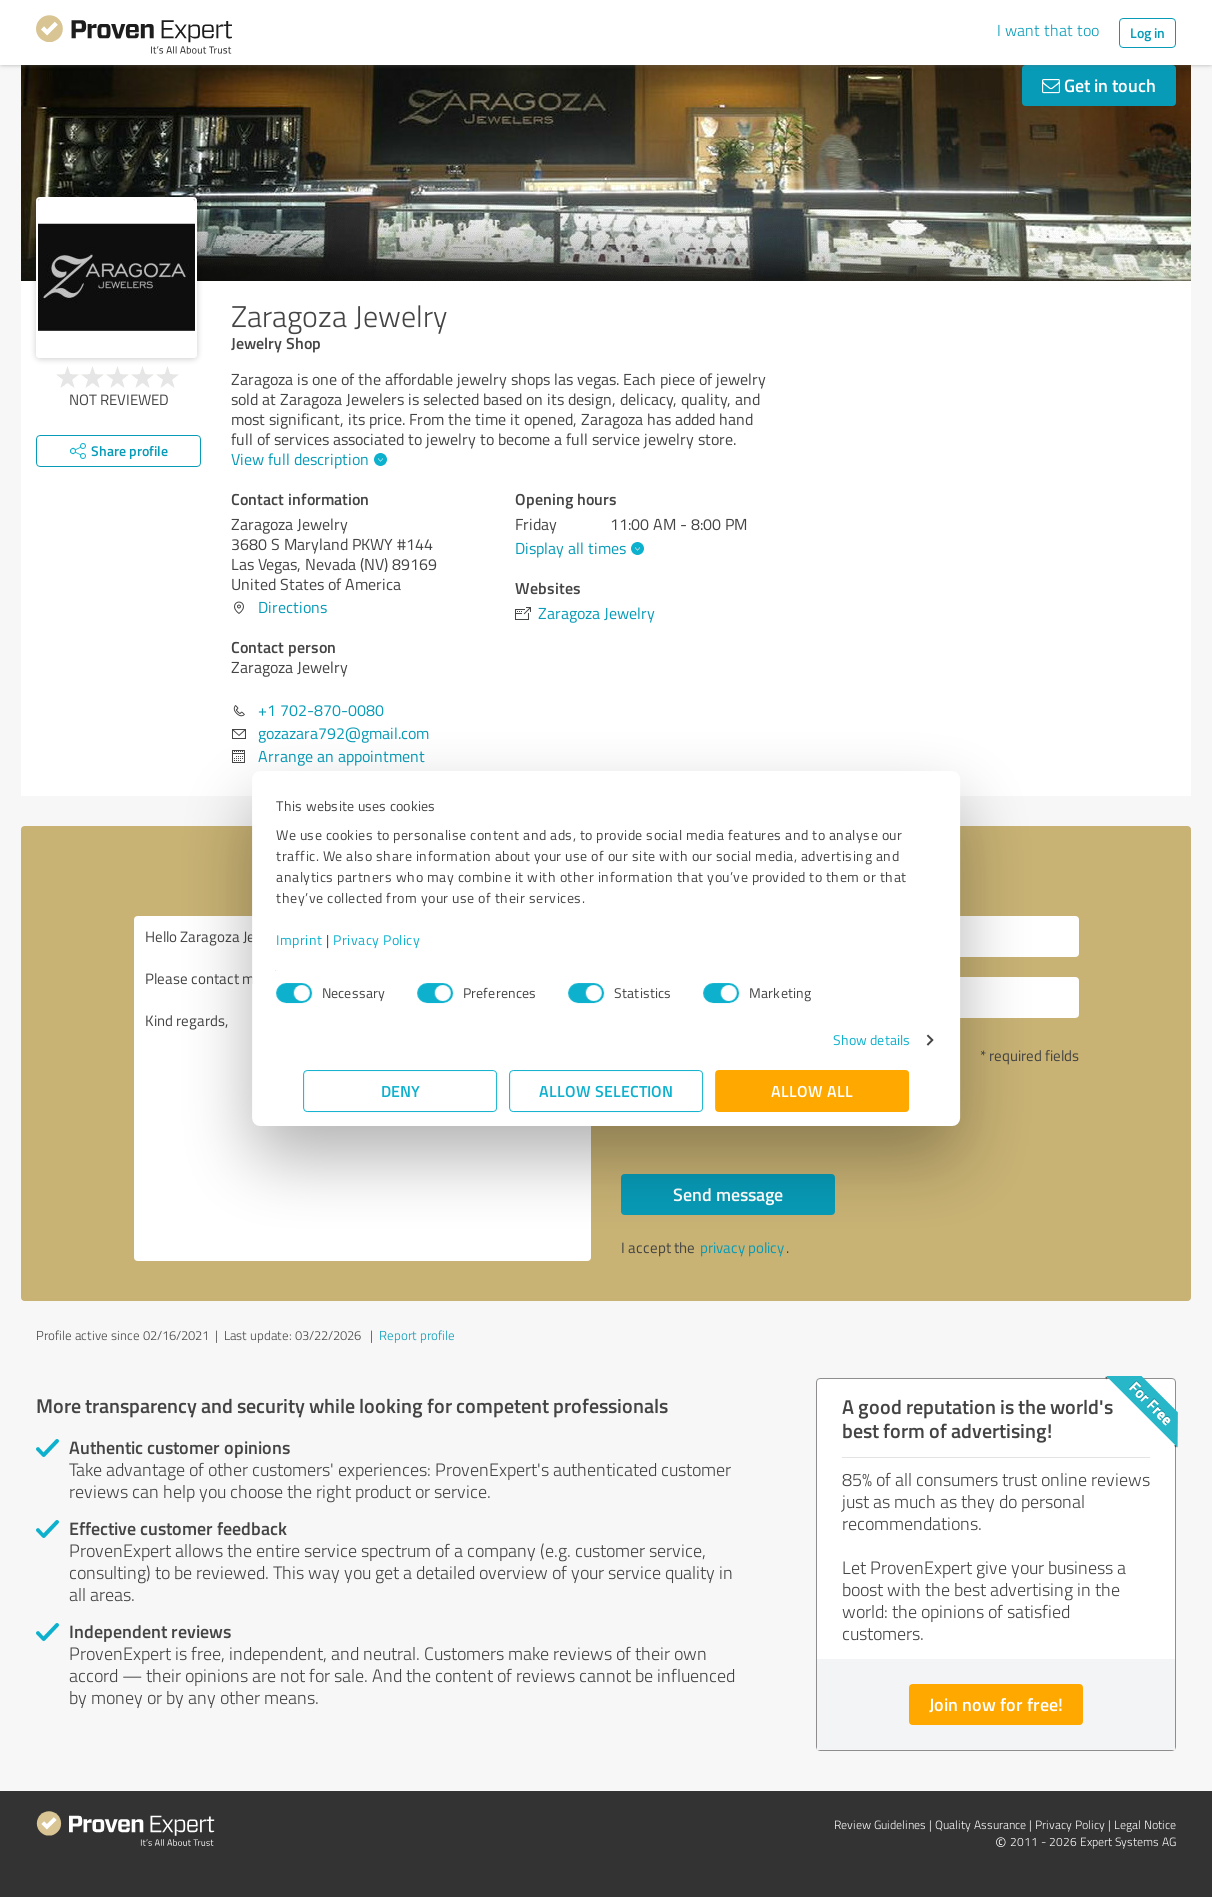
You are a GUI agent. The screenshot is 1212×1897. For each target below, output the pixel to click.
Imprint (326, 939)
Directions (292, 607)
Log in (1147, 32)
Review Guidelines (880, 1824)
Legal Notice (1145, 1824)
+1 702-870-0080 (321, 710)
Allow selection (606, 1090)
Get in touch (1099, 85)
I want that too (1048, 30)
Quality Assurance (980, 1824)
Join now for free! (996, 1704)
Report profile (417, 1335)
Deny (400, 1090)
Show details (844, 1039)
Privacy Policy (403, 939)
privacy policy (742, 1247)
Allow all (812, 1090)
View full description (306, 459)
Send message (728, 1194)
